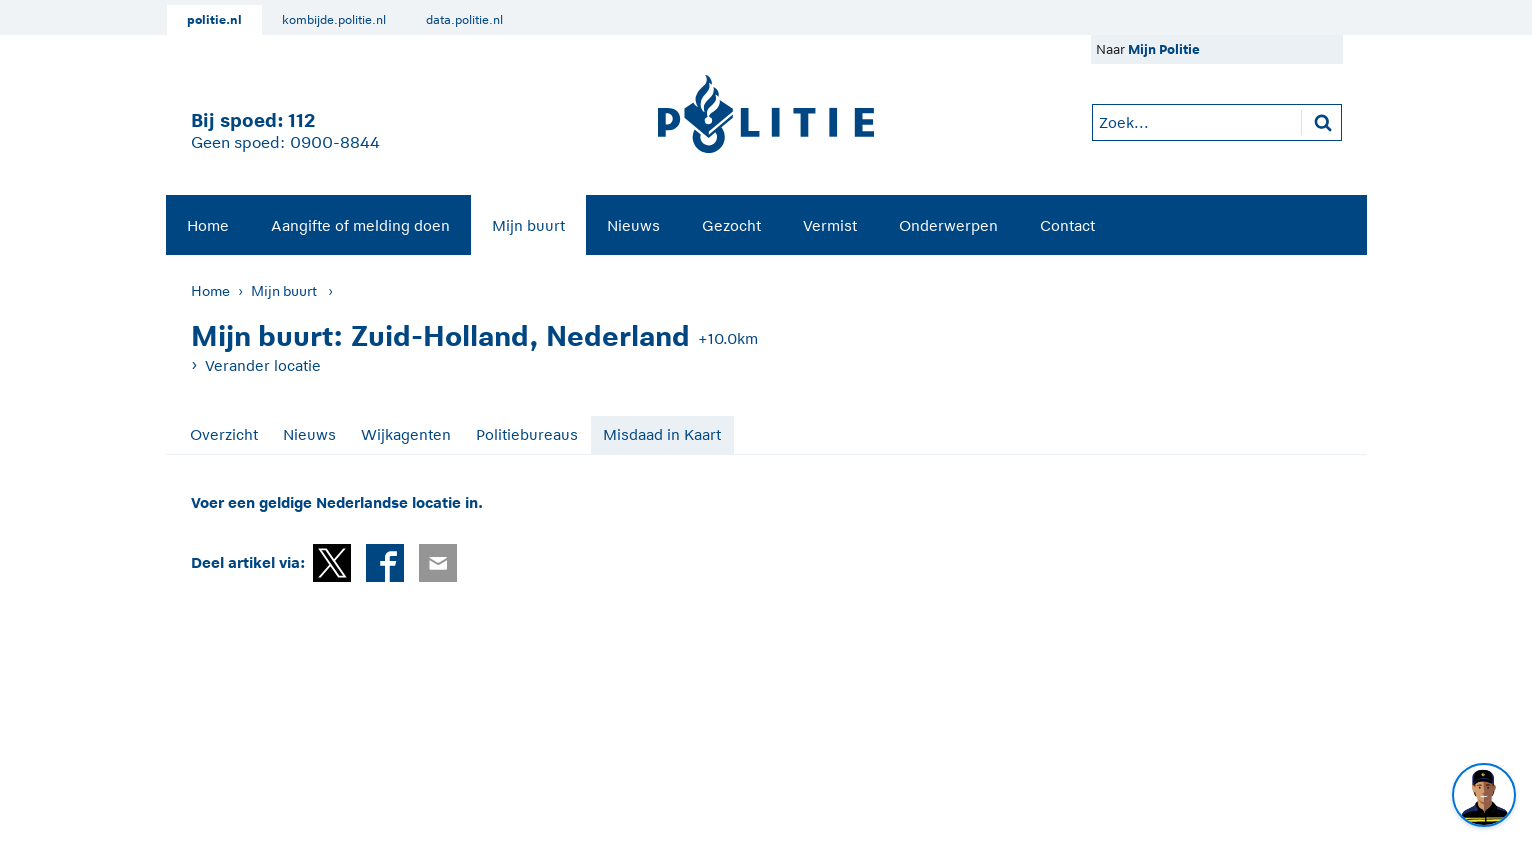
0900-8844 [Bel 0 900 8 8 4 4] (335, 143)
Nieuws (633, 225)
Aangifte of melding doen (360, 225)
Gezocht (731, 225)
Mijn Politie (1164, 49)
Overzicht (224, 434)
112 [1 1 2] (301, 120)
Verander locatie (263, 365)
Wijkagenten (406, 434)
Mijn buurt (528, 225)
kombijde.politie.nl (334, 20)
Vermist (830, 225)
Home (208, 225)
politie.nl (214, 20)
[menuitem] (208, 225)
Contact (1067, 225)
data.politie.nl (464, 20)
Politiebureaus (527, 434)
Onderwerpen (948, 225)
